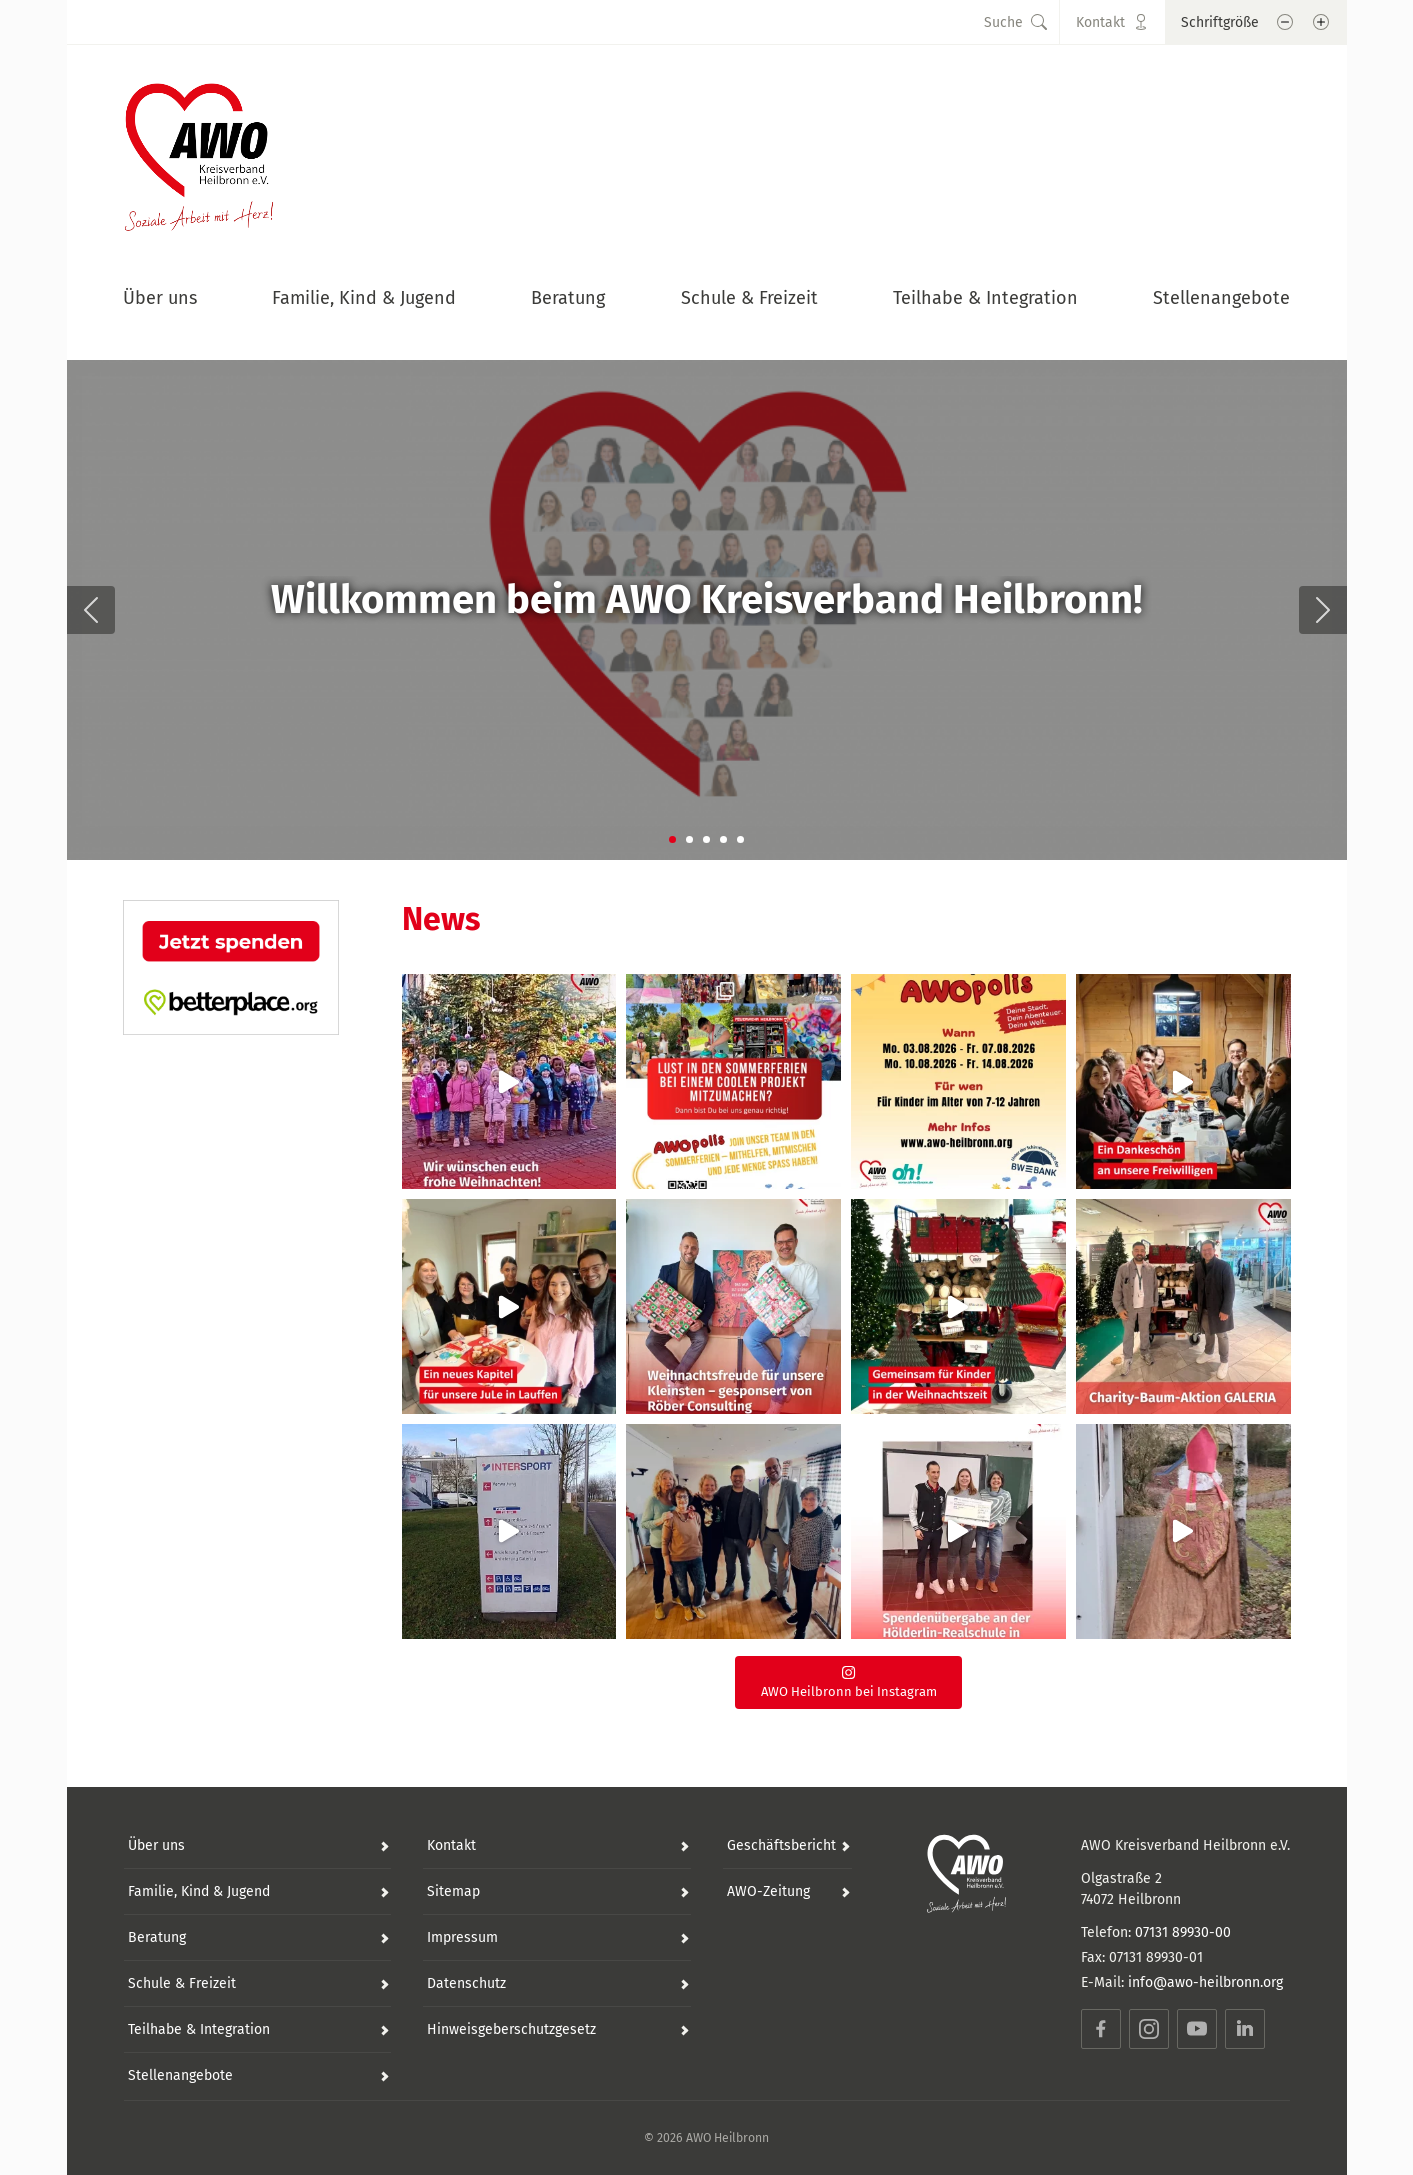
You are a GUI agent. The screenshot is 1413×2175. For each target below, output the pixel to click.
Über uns (160, 298)
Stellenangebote (1221, 298)
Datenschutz (466, 1983)
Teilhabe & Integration (985, 298)
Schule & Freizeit (749, 298)
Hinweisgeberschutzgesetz (511, 2029)
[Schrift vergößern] (1321, 22)
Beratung (568, 298)
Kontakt (451, 1845)
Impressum (462, 1937)
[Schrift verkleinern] (1285, 22)
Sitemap (453, 1891)
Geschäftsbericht (781, 1845)
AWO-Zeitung (768, 1891)
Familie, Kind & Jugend (364, 298)
